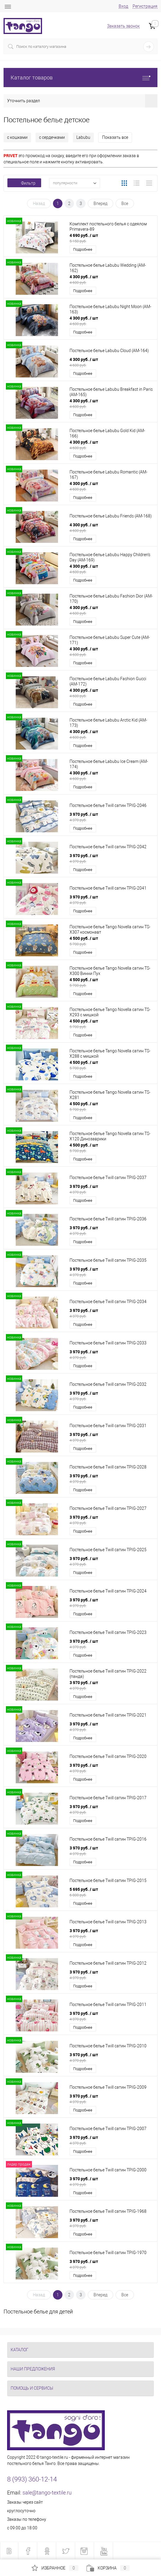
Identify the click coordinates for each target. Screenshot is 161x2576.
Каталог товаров (80, 77)
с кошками (17, 137)
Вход (123, 6)
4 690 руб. (111, 238)
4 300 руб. (111, 279)
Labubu (83, 137)
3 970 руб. (111, 817)
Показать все (115, 137)
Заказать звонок (123, 26)
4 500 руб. (111, 941)
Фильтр (24, 183)
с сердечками (52, 137)
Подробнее (82, 249)
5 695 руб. (111, 1892)
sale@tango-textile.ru (47, 2492)
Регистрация (145, 6)
